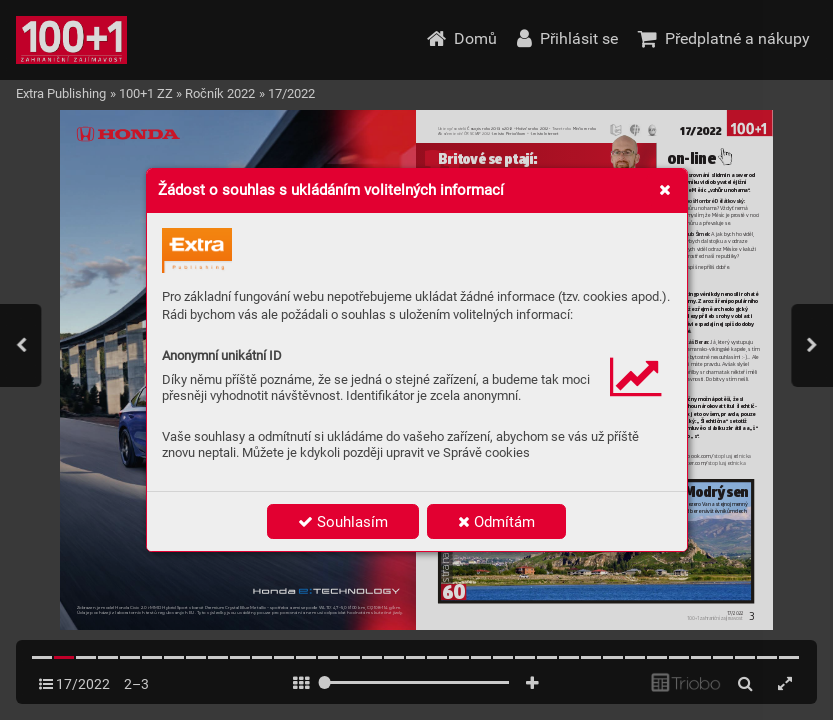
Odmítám (496, 522)
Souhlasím (343, 522)
